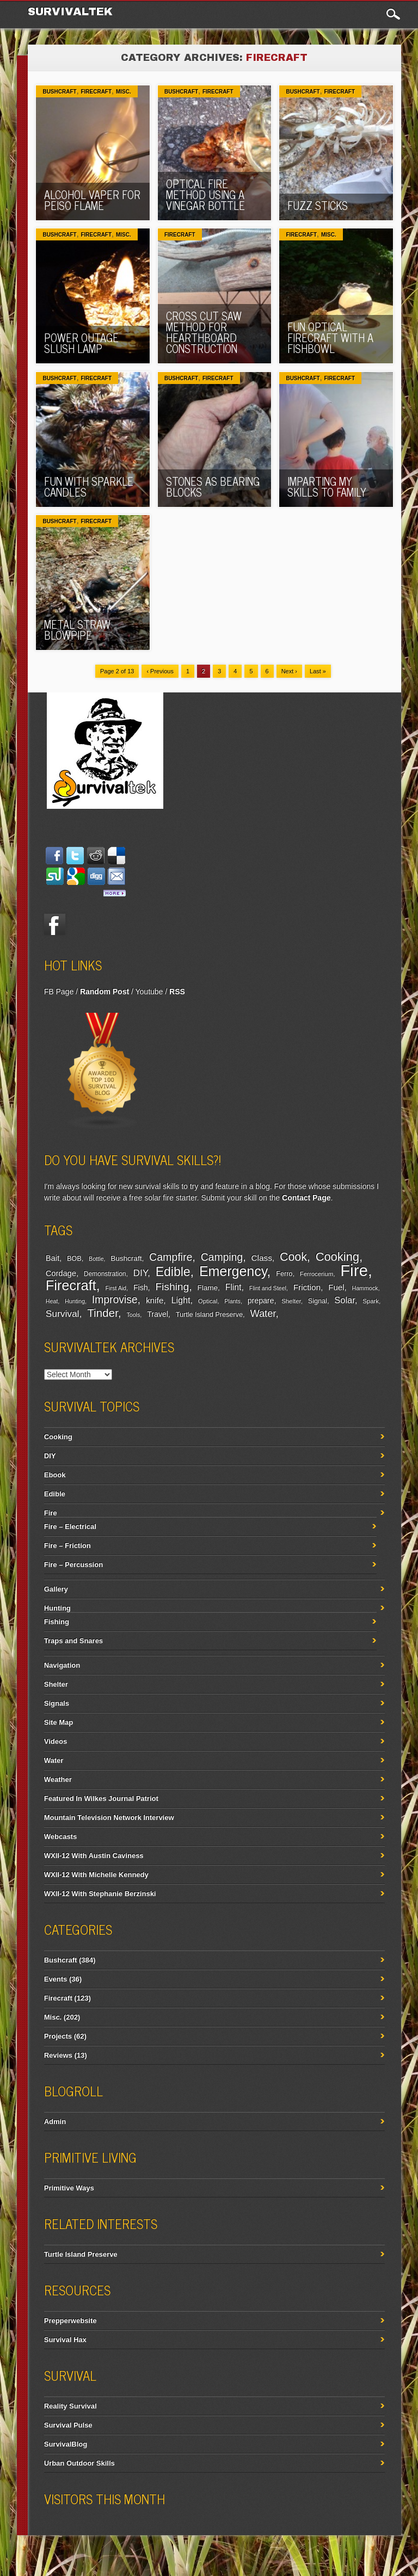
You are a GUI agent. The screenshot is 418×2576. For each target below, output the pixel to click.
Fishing (172, 1286)
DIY (140, 1272)
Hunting (75, 1301)
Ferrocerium (316, 1274)
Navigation (62, 1665)
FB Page (58, 991)
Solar (344, 1300)
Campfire (170, 1257)
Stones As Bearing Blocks (213, 486)
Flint (233, 1287)
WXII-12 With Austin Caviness (94, 1856)
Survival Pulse (68, 2425)
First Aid (116, 1288)
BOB (74, 1258)
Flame (207, 1288)
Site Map (58, 1722)
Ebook (55, 1475)
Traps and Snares (73, 1641)
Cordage (61, 1273)
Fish (140, 1287)
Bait (52, 1258)
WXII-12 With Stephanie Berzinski (100, 1894)
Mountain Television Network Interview (109, 1817)
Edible (173, 1272)
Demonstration (105, 1274)
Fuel (336, 1287)
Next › (289, 671)
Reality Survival (70, 2406)
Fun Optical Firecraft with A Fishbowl (330, 337)
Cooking (337, 1257)
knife (154, 1300)
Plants (232, 1301)
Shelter (290, 1301)
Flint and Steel (267, 1288)
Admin (55, 2121)
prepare (261, 1300)
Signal (317, 1301)
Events (55, 1979)
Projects (58, 2036)
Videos (55, 1741)
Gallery (56, 1589)
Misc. (123, 92)
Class (261, 1257)
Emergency (233, 1271)
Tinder (102, 1312)
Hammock (365, 1288)
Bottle (96, 1258)
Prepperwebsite (70, 2321)
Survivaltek (72, 11)
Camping (222, 1257)
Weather (58, 1779)
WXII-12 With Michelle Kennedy (96, 1875)
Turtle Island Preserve (209, 1314)
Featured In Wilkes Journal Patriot (101, 1798)
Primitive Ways (69, 2188)
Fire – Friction (67, 1545)
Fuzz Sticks (317, 205)
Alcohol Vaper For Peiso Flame (92, 199)
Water (262, 1313)
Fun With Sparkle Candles (88, 486)
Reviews (58, 2055)
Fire (354, 1270)
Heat (52, 1301)
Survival (62, 1313)
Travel (157, 1314)
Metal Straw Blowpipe (77, 629)
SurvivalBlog (65, 2444)
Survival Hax (65, 2340)
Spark (370, 1301)
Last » (318, 671)
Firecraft (96, 92)
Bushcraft (59, 92)
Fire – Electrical (70, 1526)
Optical (207, 1301)
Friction (307, 1287)
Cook (293, 1257)
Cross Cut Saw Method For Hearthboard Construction (204, 332)
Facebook (55, 924)
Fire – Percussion (73, 1565)
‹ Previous (160, 671)
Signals (56, 1703)
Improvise (115, 1299)
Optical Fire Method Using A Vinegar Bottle (205, 194)
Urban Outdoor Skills (79, 2463)
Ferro (284, 1274)
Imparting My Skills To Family (326, 486)
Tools (133, 1314)
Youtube (149, 991)
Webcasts (60, 1836)
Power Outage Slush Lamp (81, 343)
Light (180, 1300)
